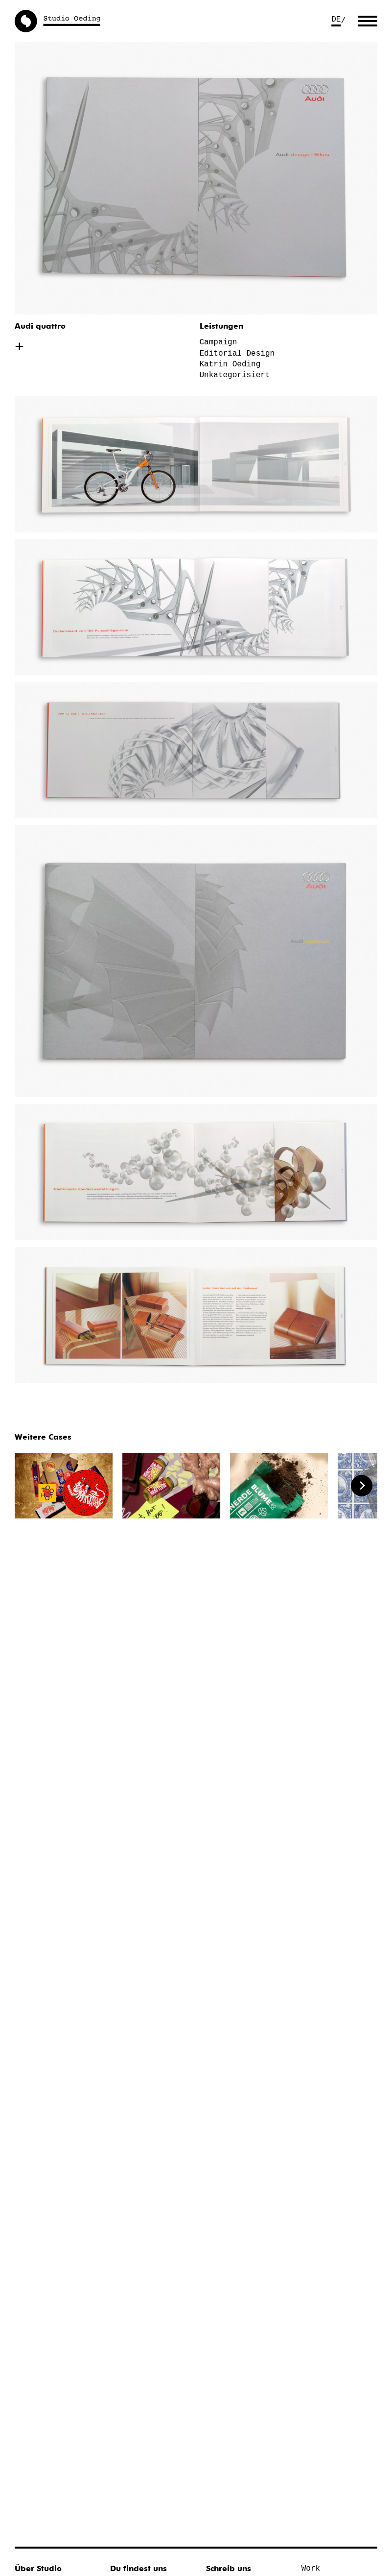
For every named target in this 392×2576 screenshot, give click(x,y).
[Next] (361, 1485)
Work (310, 2568)
